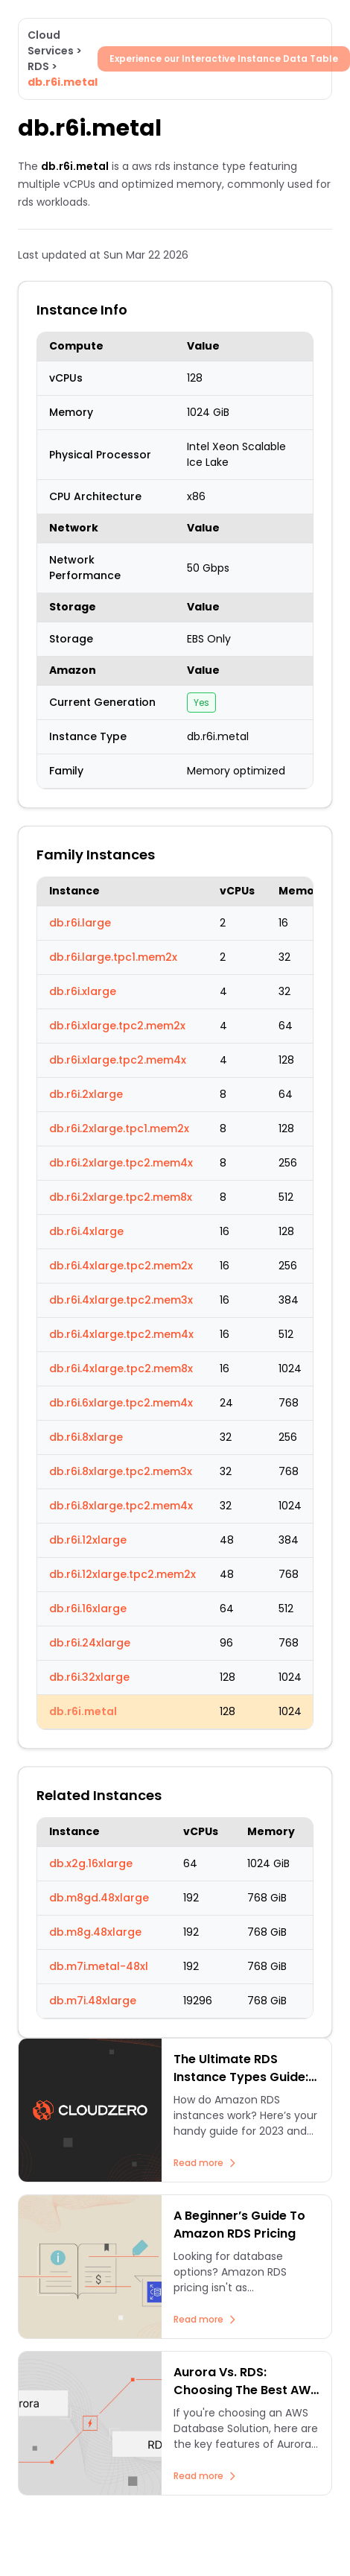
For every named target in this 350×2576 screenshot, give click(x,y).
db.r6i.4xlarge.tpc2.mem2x (121, 1265)
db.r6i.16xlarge (88, 1608)
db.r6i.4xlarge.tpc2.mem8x (121, 1368)
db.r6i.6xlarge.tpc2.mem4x (121, 1402)
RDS (38, 66)
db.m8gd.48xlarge (99, 1897)
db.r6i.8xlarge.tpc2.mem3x (120, 1471)
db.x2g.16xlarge (91, 1863)
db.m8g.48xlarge (95, 1932)
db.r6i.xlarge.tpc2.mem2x (117, 1025)
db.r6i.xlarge (82, 991)
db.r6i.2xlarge (86, 1094)
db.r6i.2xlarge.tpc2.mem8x (120, 1197)
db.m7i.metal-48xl (98, 1966)
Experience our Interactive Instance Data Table (223, 58)
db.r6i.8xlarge (86, 1437)
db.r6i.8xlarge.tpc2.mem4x (121, 1505)
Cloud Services (51, 43)
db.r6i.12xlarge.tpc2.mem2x (122, 1574)
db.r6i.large (80, 922)
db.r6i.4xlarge (86, 1231)
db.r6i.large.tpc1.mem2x (113, 957)
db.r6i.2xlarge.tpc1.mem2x (119, 1128)
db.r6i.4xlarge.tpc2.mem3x (121, 1299)
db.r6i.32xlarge (89, 1677)
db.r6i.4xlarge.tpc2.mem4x (121, 1334)
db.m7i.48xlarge (92, 2000)
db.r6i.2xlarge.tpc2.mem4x (121, 1162)
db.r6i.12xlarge (88, 1539)
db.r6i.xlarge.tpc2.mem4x (117, 1059)
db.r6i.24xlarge (89, 1642)
